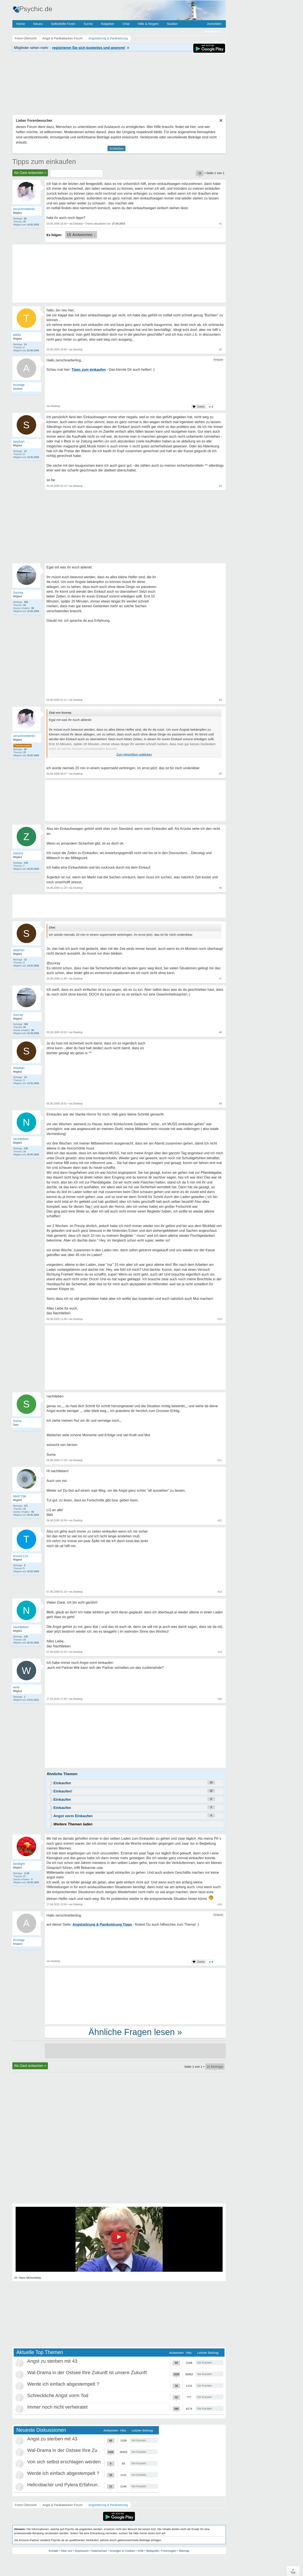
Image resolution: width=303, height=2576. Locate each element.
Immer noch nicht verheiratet (57, 2407)
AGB (140, 2550)
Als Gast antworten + (30, 173)
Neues (38, 24)
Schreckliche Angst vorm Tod (57, 2395)
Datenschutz (99, 2550)
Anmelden (214, 24)
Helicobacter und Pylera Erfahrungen (66, 2484)
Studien (172, 24)
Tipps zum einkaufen (44, 161)
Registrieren (213, 31)
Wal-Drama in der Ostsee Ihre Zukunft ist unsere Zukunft (87, 2372)
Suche (88, 24)
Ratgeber (107, 24)
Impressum (82, 2550)
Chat (126, 24)
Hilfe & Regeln (148, 24)
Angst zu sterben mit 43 (52, 2361)
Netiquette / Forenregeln (161, 2550)
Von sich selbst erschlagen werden (64, 2461)
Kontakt (53, 2550)
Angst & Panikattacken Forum (62, 2505)
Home (20, 24)
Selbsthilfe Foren (63, 24)
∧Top (292, 2571)
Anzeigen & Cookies (122, 2550)
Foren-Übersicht (26, 2505)
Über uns (66, 2550)
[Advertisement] (135, 1358)
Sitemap (184, 2550)
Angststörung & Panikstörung (108, 2505)
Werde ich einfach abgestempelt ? (63, 2384)
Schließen (116, 148)
